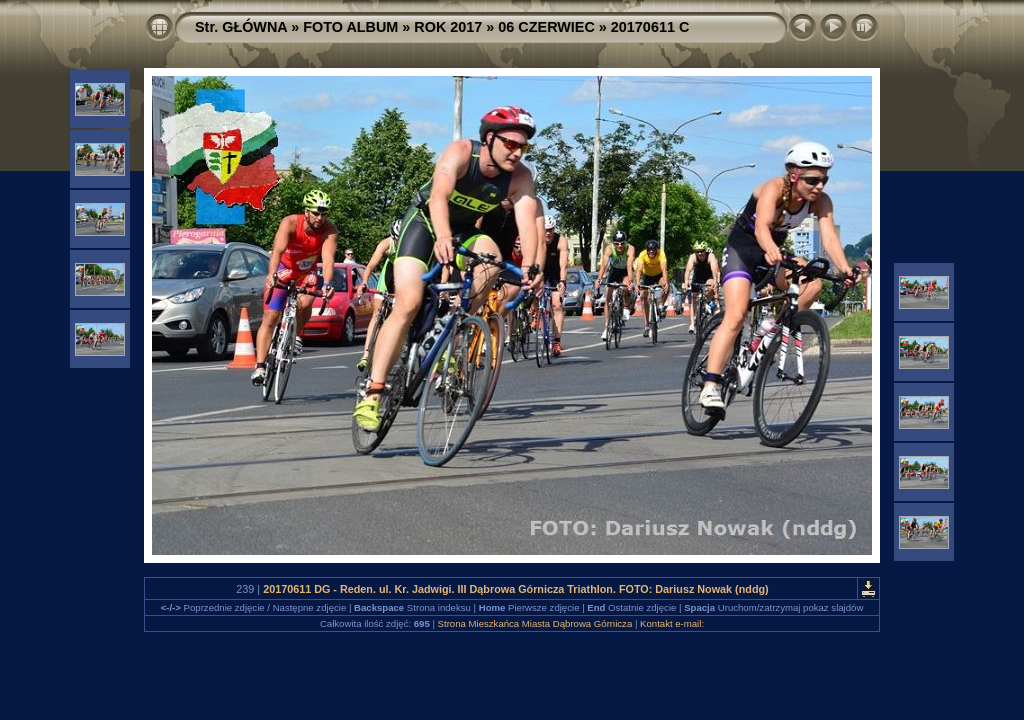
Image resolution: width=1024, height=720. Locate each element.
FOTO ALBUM (350, 27)
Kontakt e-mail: (672, 623)
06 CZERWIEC (546, 27)
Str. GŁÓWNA (241, 27)
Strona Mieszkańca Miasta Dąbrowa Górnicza (535, 623)
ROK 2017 (448, 27)
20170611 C (650, 27)
